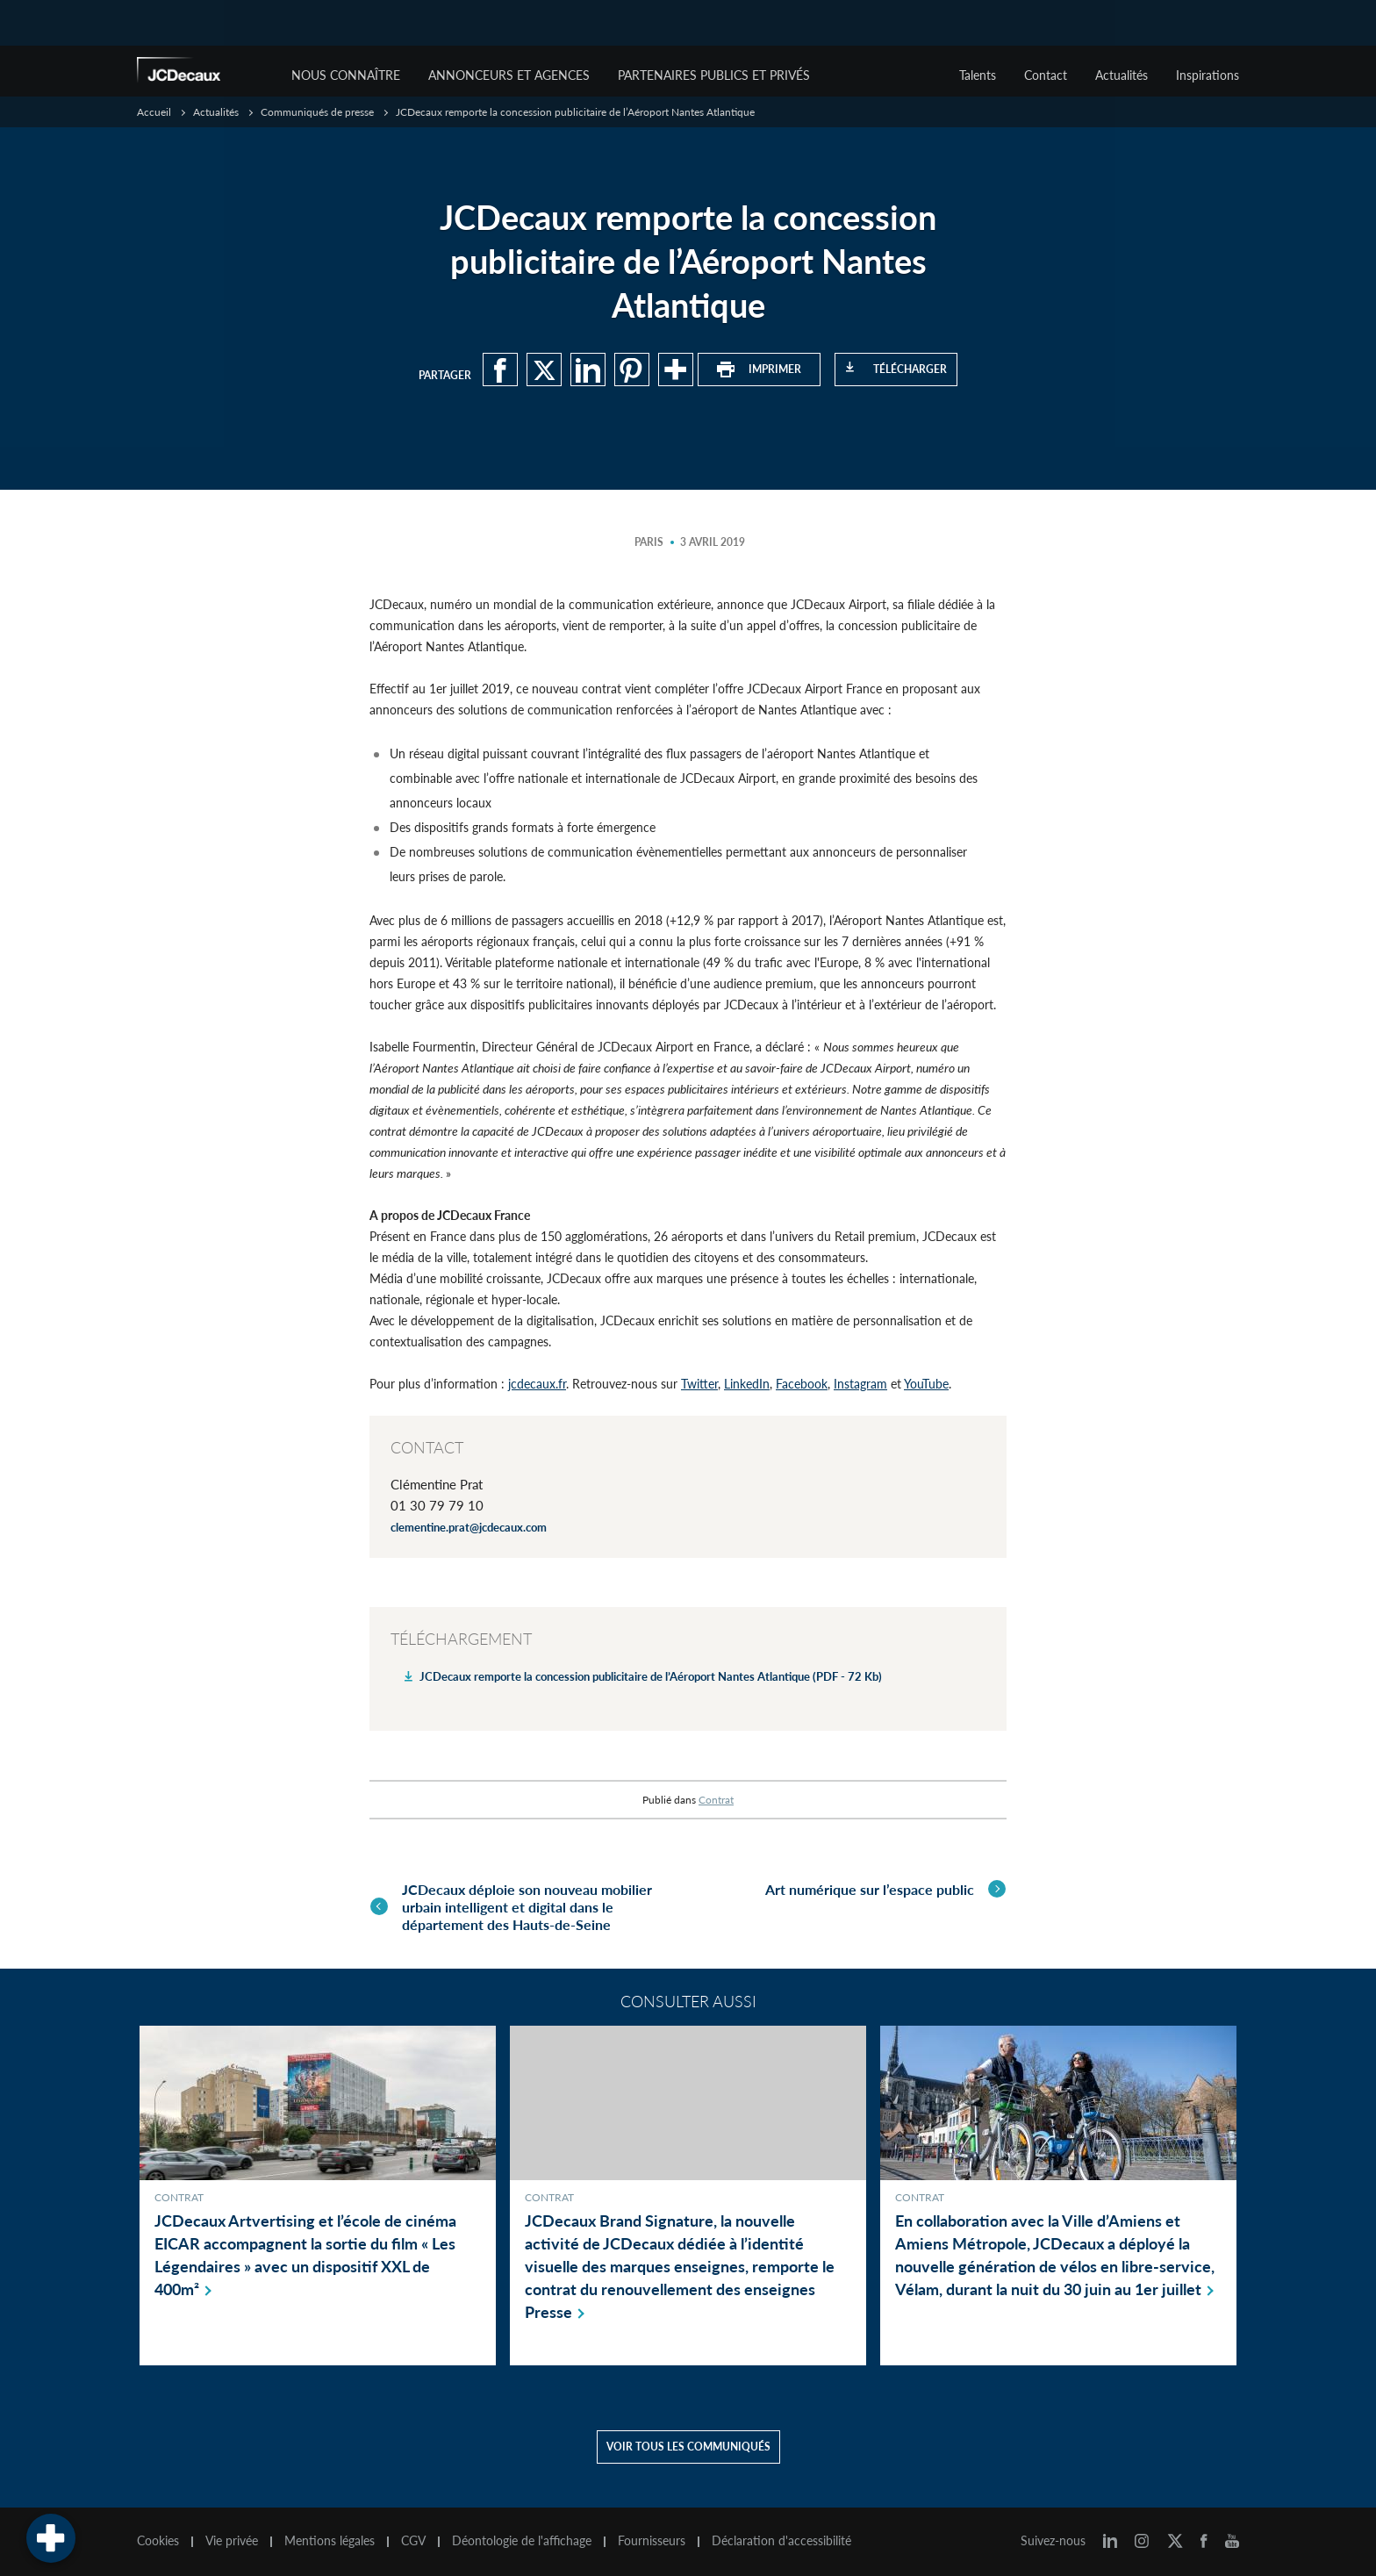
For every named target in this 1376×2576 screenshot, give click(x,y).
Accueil (154, 111)
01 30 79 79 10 (437, 1505)
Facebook (802, 1383)
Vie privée (231, 2539)
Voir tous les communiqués (688, 2444)
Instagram (860, 1383)
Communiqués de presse (317, 111)
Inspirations (1207, 75)
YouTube (926, 1383)
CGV (413, 2539)
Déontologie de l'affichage (521, 2539)
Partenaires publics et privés (714, 75)
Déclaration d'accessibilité (781, 2539)
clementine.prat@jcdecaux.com (469, 1527)
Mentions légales (329, 2539)
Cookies (158, 2539)
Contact (1045, 75)
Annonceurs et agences (509, 75)
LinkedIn (747, 1383)
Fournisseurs (651, 2539)
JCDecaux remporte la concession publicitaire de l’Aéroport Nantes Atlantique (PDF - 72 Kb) (650, 1676)
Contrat (716, 1799)
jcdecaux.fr (537, 1383)
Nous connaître (345, 75)
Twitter (699, 1383)
